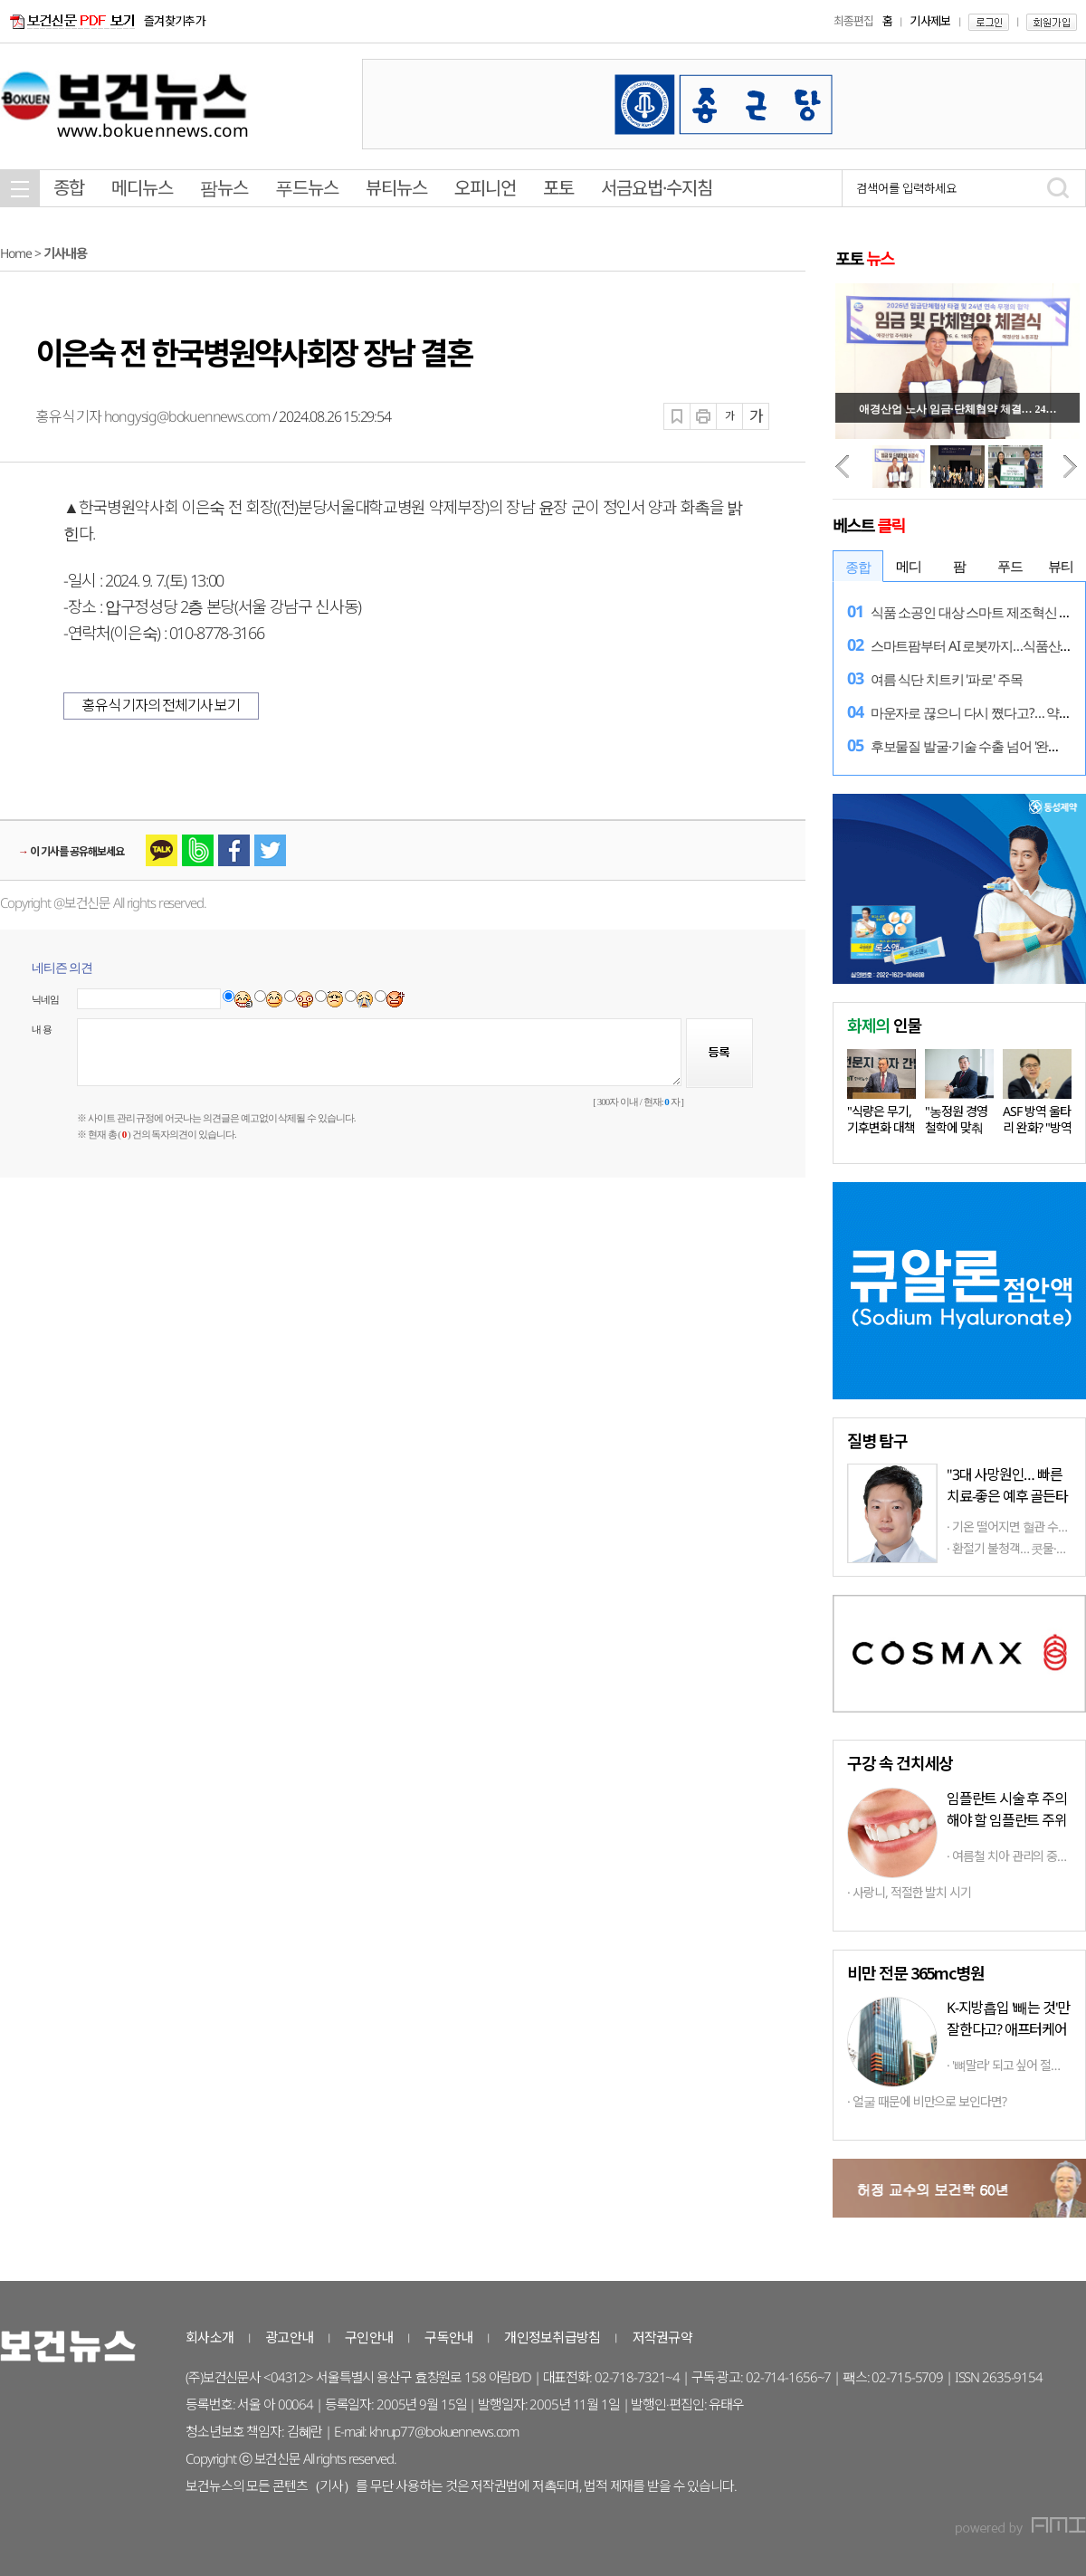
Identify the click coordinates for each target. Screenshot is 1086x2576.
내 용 (42, 1029)
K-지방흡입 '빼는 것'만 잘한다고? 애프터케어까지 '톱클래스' (1008, 2029)
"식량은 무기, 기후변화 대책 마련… (881, 1127)
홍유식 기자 (70, 416)
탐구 (877, 1440)
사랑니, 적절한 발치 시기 (912, 1892)
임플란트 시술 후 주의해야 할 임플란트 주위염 (1007, 1820)
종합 (68, 188)
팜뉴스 (224, 188)
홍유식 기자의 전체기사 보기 (161, 705)
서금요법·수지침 (656, 188)
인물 (884, 1024)
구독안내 (448, 2337)
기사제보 (930, 21)
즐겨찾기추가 (174, 21)
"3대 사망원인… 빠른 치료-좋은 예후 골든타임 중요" (1007, 1496)
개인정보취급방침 (552, 2337)
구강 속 (900, 1762)
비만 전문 (915, 1972)
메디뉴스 (142, 188)
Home (16, 253)
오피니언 (485, 188)
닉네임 (46, 999)
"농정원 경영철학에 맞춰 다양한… (956, 1127)
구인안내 (369, 2337)
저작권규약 (662, 2337)
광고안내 (289, 2337)
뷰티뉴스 (396, 188)
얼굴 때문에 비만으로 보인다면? (929, 2101)
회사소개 (209, 2337)
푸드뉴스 (306, 188)
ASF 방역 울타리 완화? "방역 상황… (1037, 1127)
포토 (558, 188)
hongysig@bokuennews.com (187, 416)
